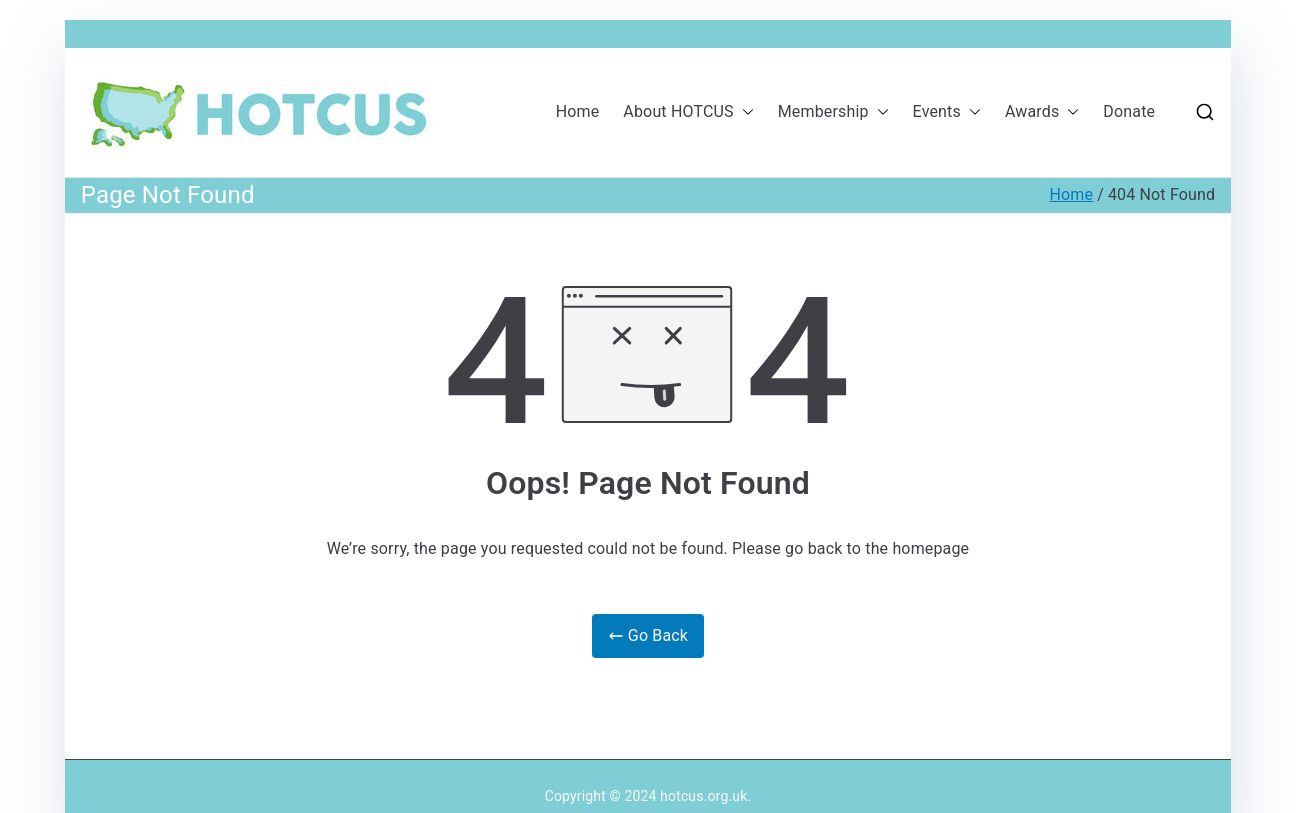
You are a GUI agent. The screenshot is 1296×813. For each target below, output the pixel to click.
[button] (744, 112)
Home (578, 111)
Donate (1129, 111)
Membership (833, 112)
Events (947, 112)
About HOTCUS (688, 112)
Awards (1042, 112)
